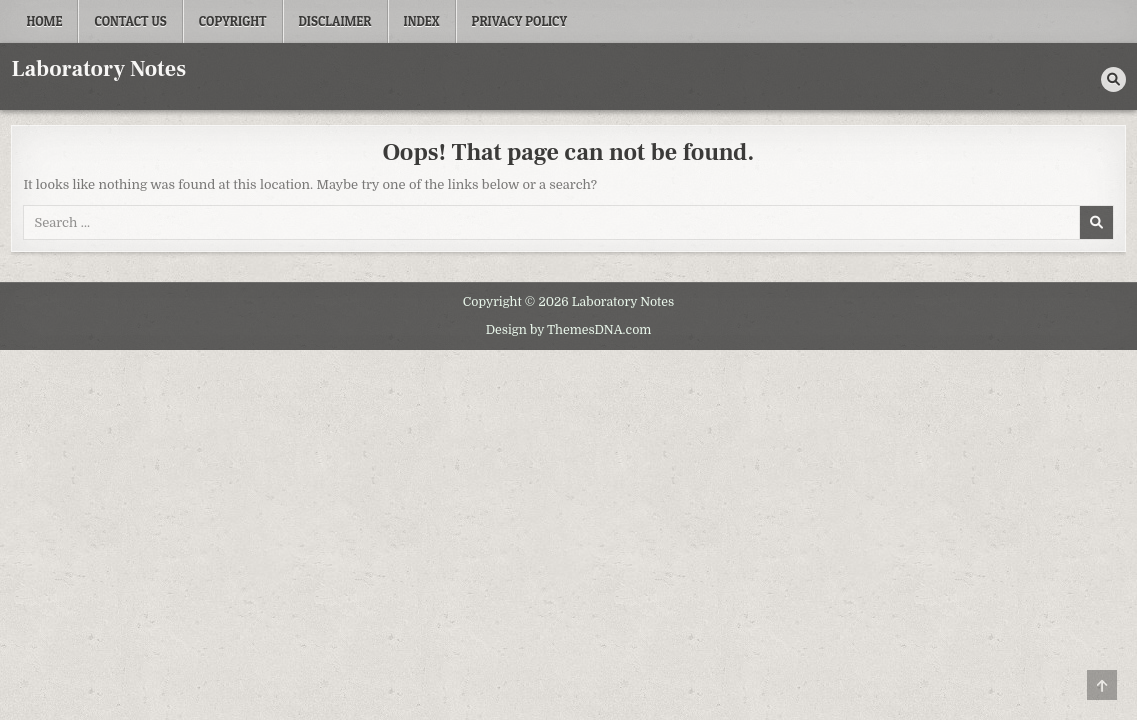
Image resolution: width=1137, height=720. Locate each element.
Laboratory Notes (98, 69)
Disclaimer (335, 21)
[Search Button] (1113, 79)
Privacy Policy (520, 21)
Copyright (233, 21)
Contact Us (130, 21)
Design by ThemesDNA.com (569, 330)
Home (44, 21)
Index (422, 21)
